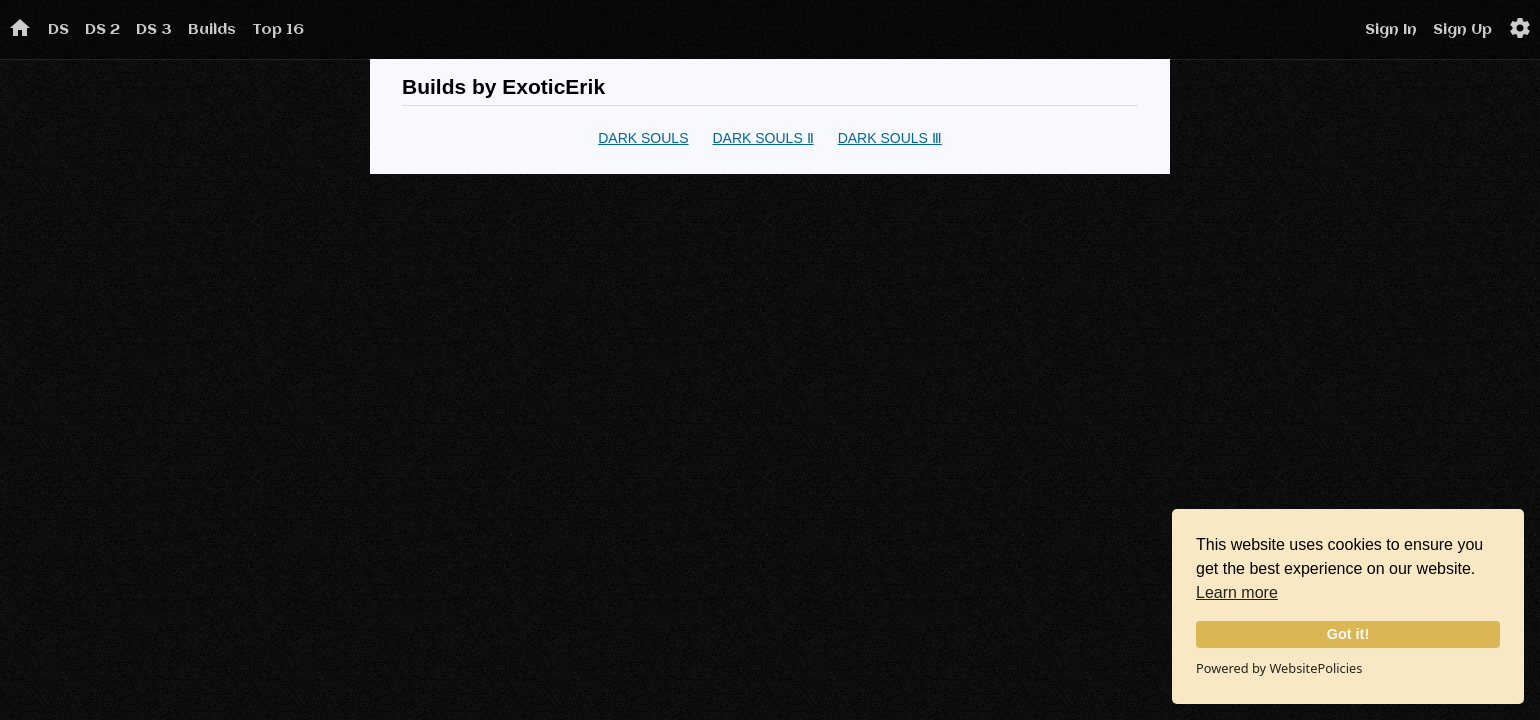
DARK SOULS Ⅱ (762, 138)
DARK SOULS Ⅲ (890, 138)
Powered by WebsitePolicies (1279, 668)
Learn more (1237, 592)
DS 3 (154, 30)
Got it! (1348, 634)
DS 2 (102, 30)
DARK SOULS (643, 138)
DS (58, 30)
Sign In (1391, 30)
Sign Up (1462, 30)
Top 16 (278, 30)
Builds (212, 30)
